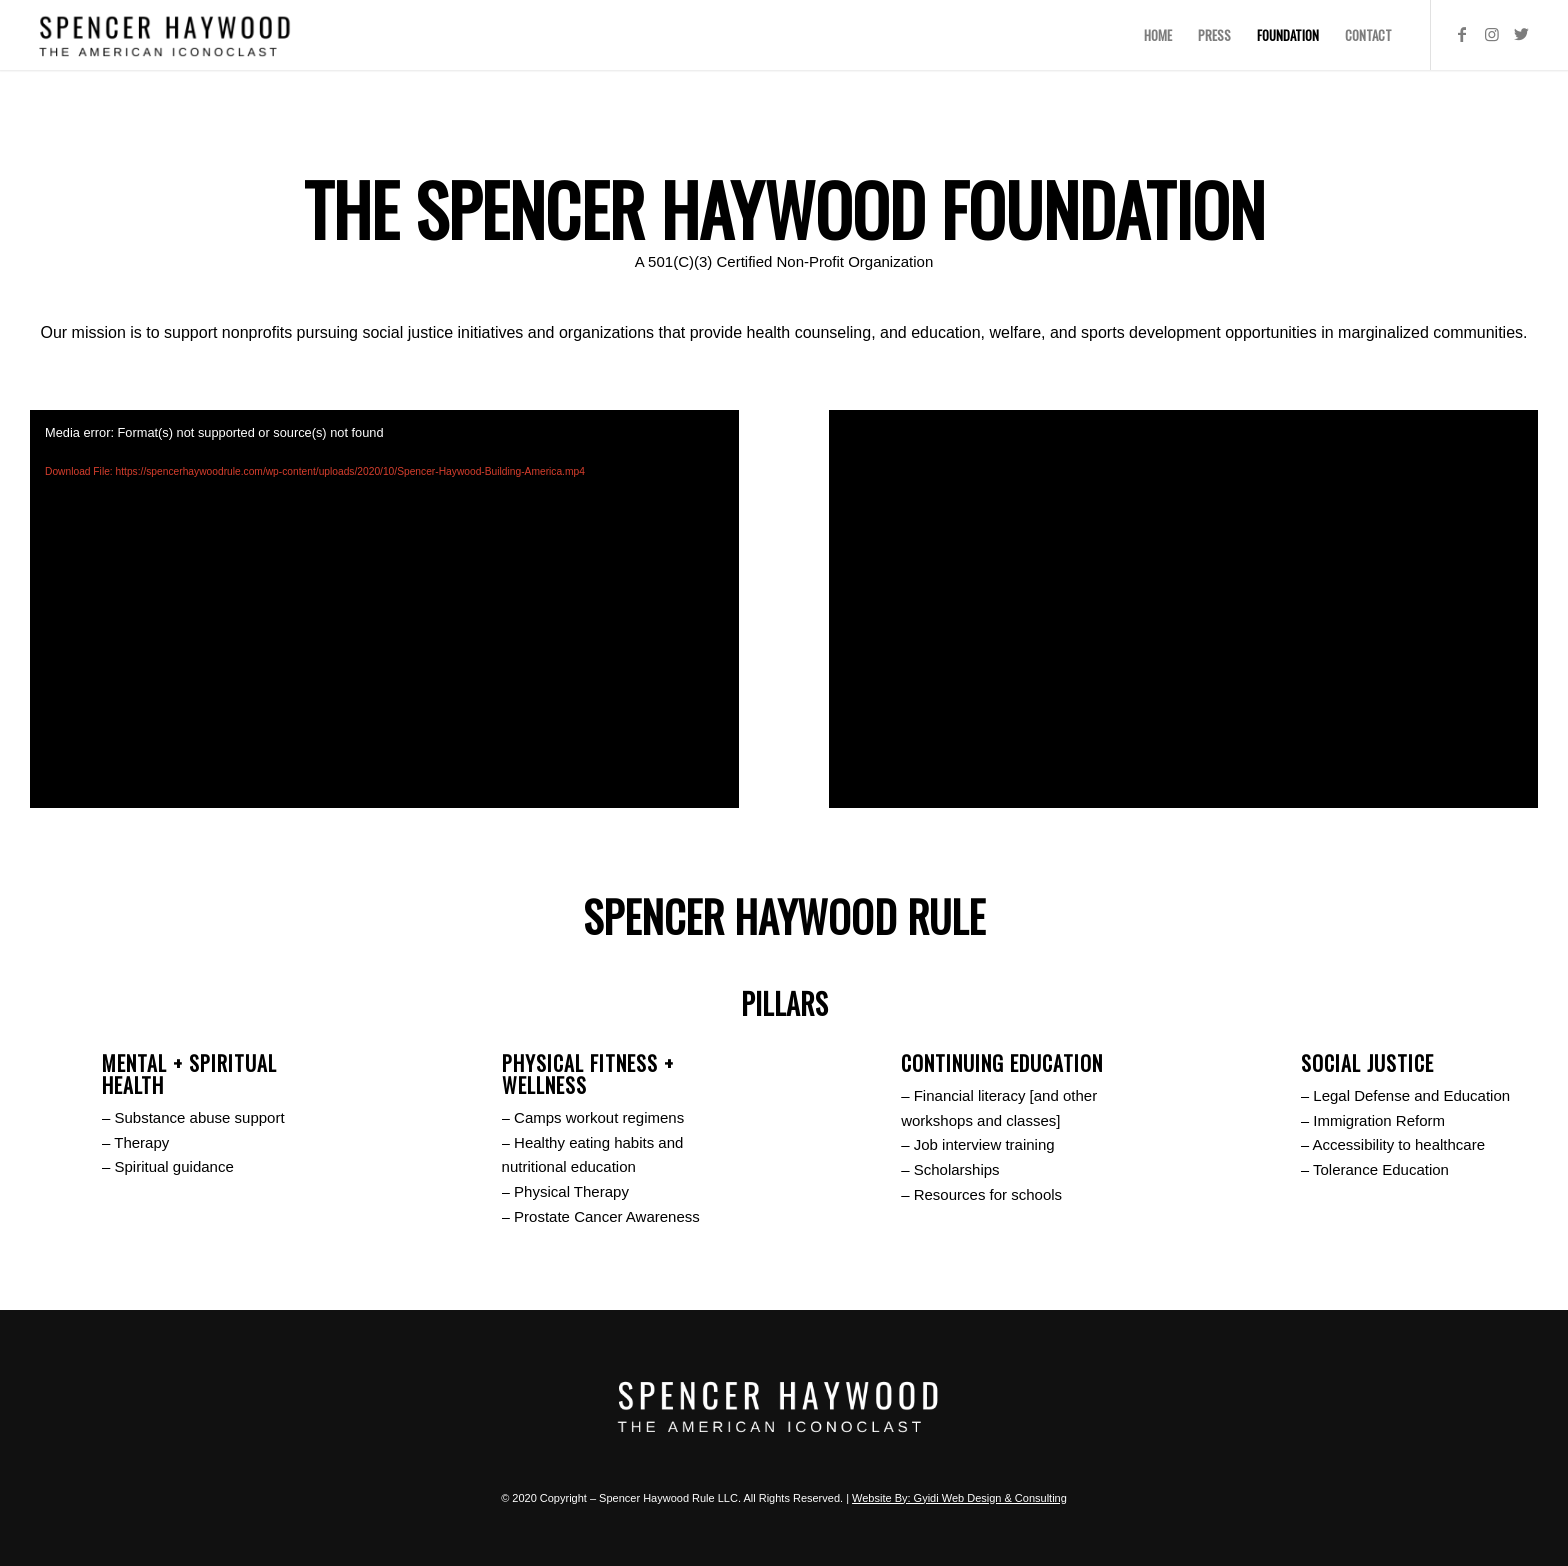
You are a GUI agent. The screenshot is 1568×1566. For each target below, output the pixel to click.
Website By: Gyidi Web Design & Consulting (959, 1498)
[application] (384, 609)
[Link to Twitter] (1522, 34)
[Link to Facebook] (1462, 34)
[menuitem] (1158, 35)
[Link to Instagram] (1492, 34)
